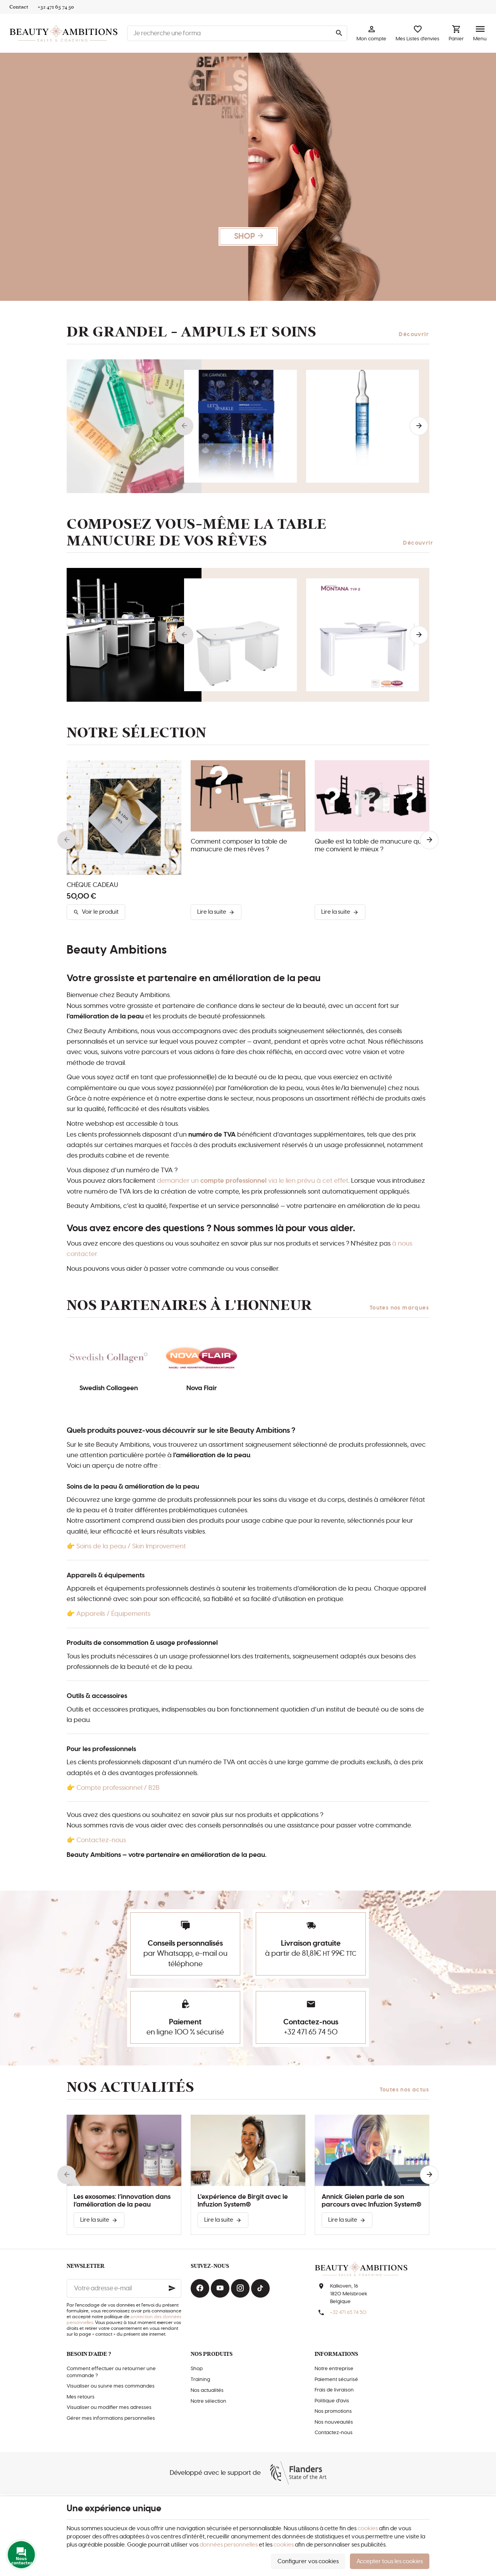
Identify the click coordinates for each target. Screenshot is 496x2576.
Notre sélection (208, 2401)
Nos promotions (333, 2411)
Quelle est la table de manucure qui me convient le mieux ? (369, 845)
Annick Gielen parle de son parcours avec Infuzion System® (371, 2201)
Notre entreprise (334, 2368)
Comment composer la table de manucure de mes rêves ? (239, 845)
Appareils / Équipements (113, 1614)
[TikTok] (260, 2288)
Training (200, 2379)
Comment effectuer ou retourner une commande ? (111, 2372)
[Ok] (172, 2288)
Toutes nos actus (404, 2090)
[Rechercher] (338, 33)
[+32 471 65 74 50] (56, 7)
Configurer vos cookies (308, 2561)
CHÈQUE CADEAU (92, 885)
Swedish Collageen (108, 1388)
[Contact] (19, 7)
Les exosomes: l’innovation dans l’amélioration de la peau (122, 2201)
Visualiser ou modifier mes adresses (109, 2407)
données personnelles (229, 2545)
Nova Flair (201, 1388)
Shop (197, 2368)
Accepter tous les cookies (389, 2561)
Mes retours (81, 2397)
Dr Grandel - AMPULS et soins (192, 332)
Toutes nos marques (399, 1308)
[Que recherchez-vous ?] (237, 33)
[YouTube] (220, 2288)
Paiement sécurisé (336, 2379)
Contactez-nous (101, 1840)
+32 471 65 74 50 (311, 2032)
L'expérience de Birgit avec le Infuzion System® (243, 2201)
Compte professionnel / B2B (118, 1788)
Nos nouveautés (334, 2422)
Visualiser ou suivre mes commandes (111, 2386)
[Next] (419, 426)
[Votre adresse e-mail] (124, 2288)
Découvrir (414, 334)
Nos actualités (131, 2087)
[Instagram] (240, 2288)
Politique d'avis (332, 2400)
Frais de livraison (334, 2390)
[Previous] (184, 426)
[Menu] (479, 33)
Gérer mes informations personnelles (111, 2418)
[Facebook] (200, 2288)
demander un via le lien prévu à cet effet (252, 1181)
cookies (368, 2528)
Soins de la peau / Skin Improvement (131, 1546)
